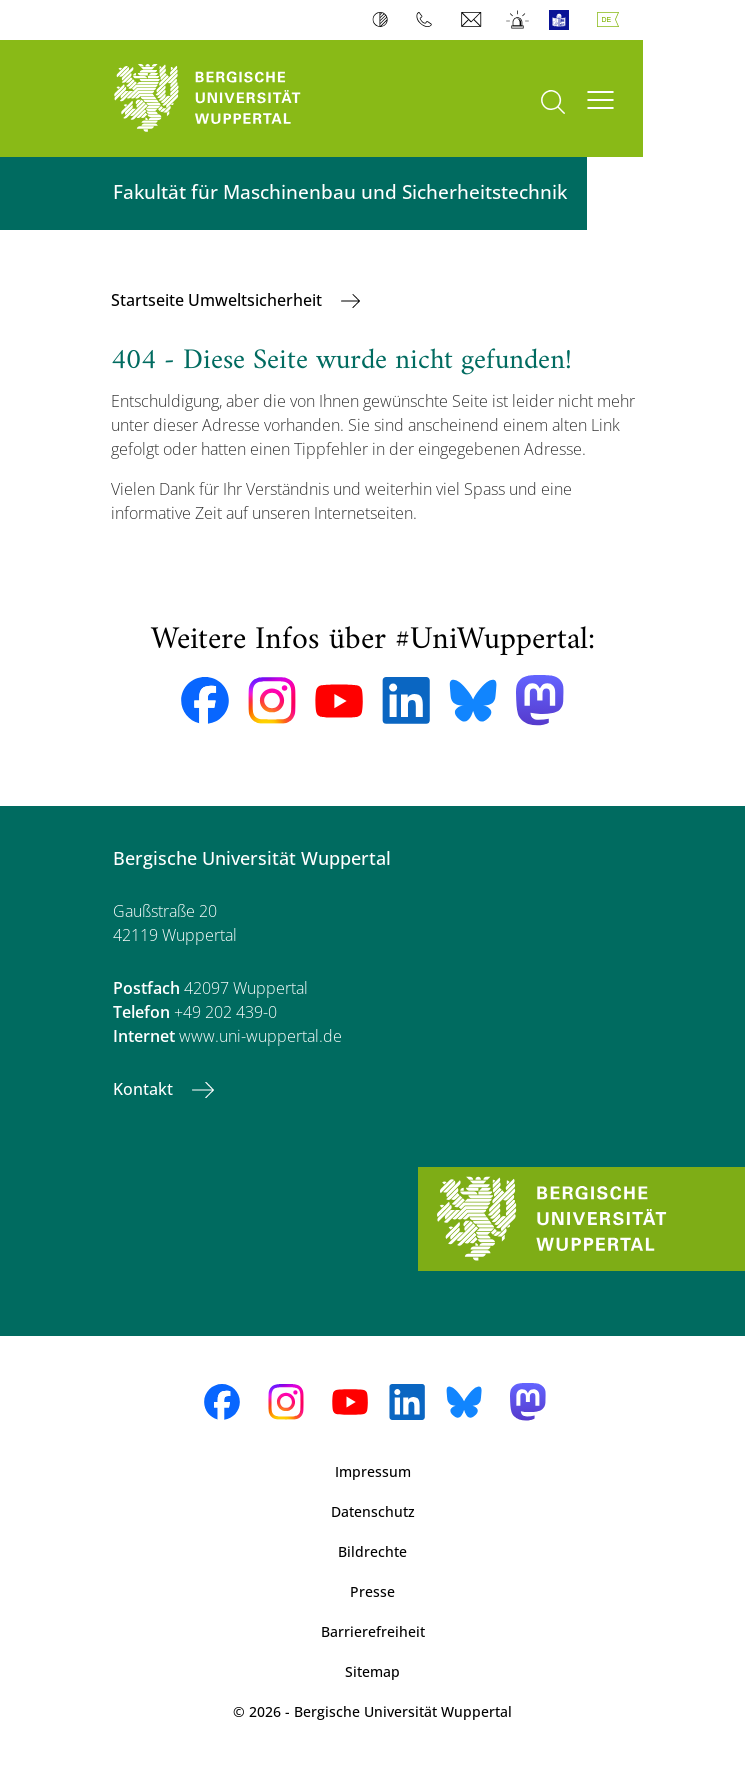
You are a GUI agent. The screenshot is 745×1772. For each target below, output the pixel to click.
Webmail (473, 20)
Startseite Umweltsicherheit (218, 300)
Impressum (373, 1471)
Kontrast (384, 20)
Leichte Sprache (563, 20)
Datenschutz (373, 1511)
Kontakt (145, 1089)
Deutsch (612, 20)
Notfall (518, 20)
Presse (372, 1591)
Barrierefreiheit (373, 1631)
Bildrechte (372, 1551)
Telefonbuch (428, 20)
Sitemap (372, 1671)
